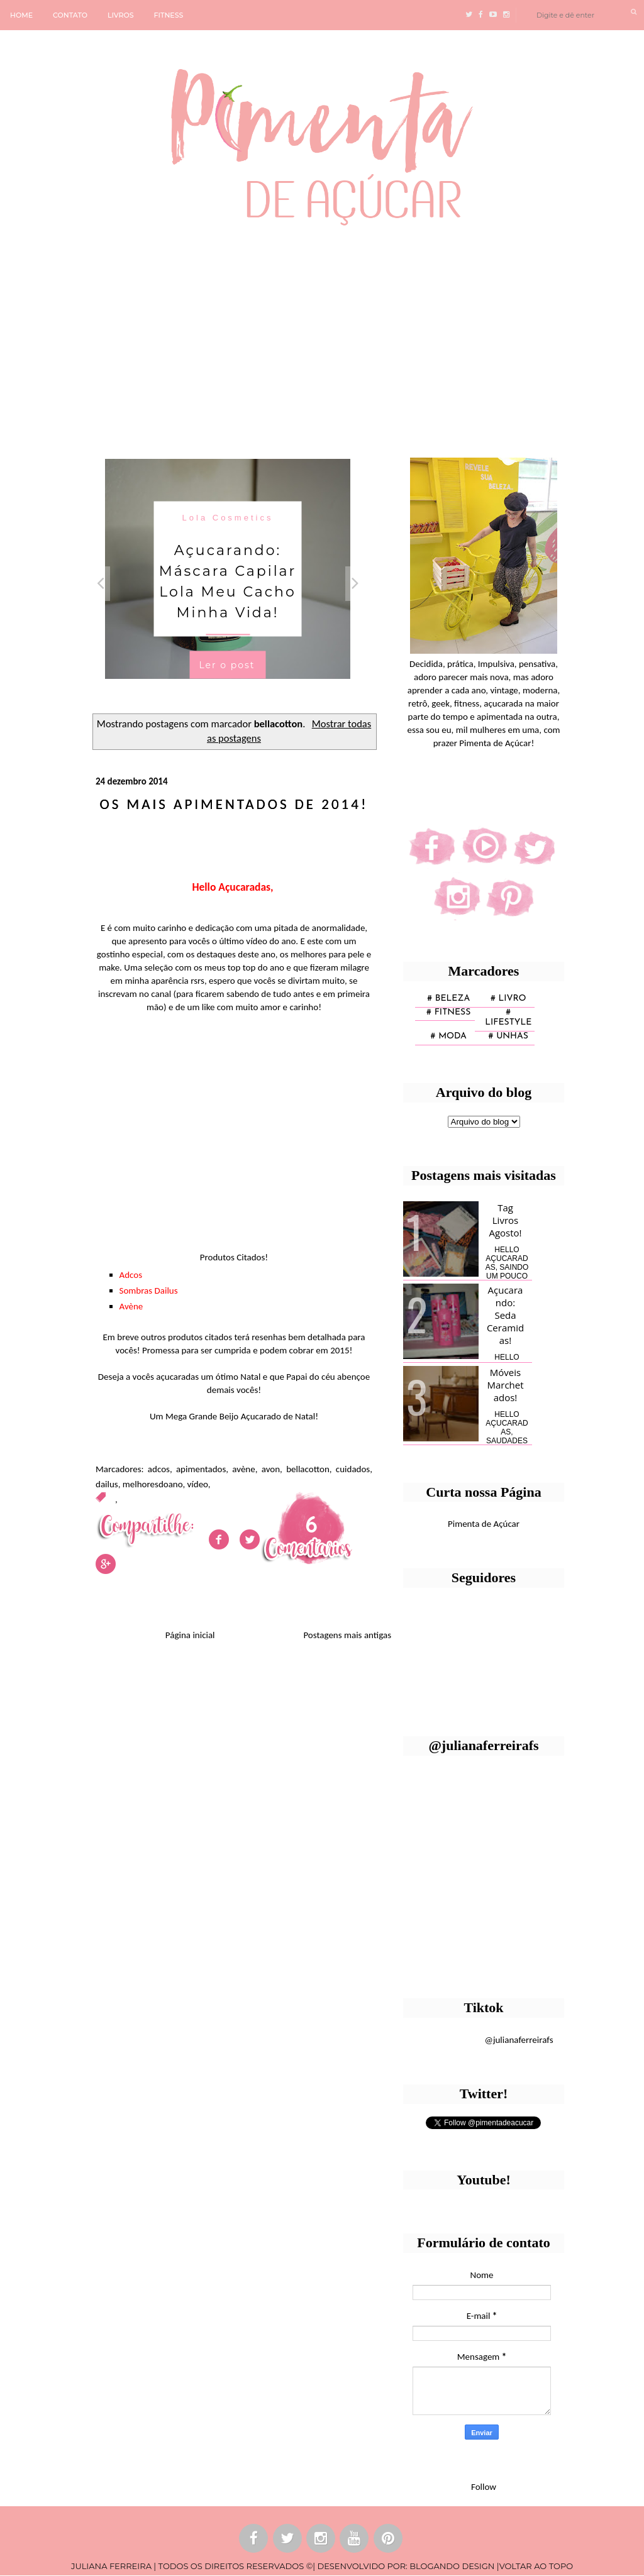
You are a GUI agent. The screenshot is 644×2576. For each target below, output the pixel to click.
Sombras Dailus (148, 1290)
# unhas (508, 1036)
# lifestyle (508, 1018)
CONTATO (70, 15)
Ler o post (227, 664)
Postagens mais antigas (347, 1635)
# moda (449, 1036)
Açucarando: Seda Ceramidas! (505, 1315)
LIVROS (121, 15)
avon (271, 1469)
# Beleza (448, 998)
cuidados (353, 1469)
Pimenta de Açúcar (483, 1523)
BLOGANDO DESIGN (451, 2566)
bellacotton (308, 1469)
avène (243, 1469)
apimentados (201, 1469)
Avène (131, 1306)
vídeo (197, 1484)
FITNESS (169, 15)
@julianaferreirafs (518, 2039)
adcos (159, 1469)
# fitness (448, 1012)
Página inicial (190, 1635)
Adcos (131, 1274)
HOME (21, 15)
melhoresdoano (153, 1484)
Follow (483, 2486)
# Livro (508, 998)
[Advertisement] (322, 336)
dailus (107, 1484)
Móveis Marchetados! (505, 1385)
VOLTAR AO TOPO (536, 2566)
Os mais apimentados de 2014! (234, 804)
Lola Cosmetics (228, 517)
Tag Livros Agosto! (505, 1220)
